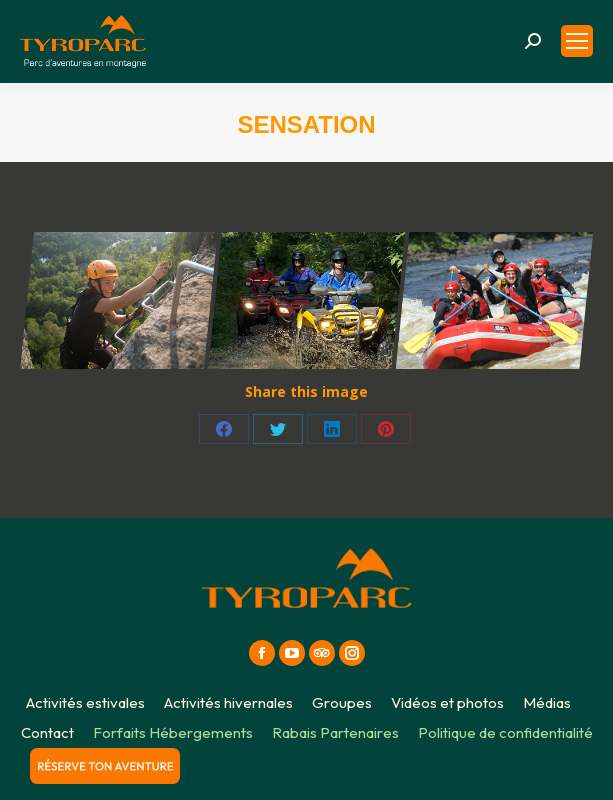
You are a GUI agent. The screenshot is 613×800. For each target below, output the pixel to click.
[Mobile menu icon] (577, 41)
